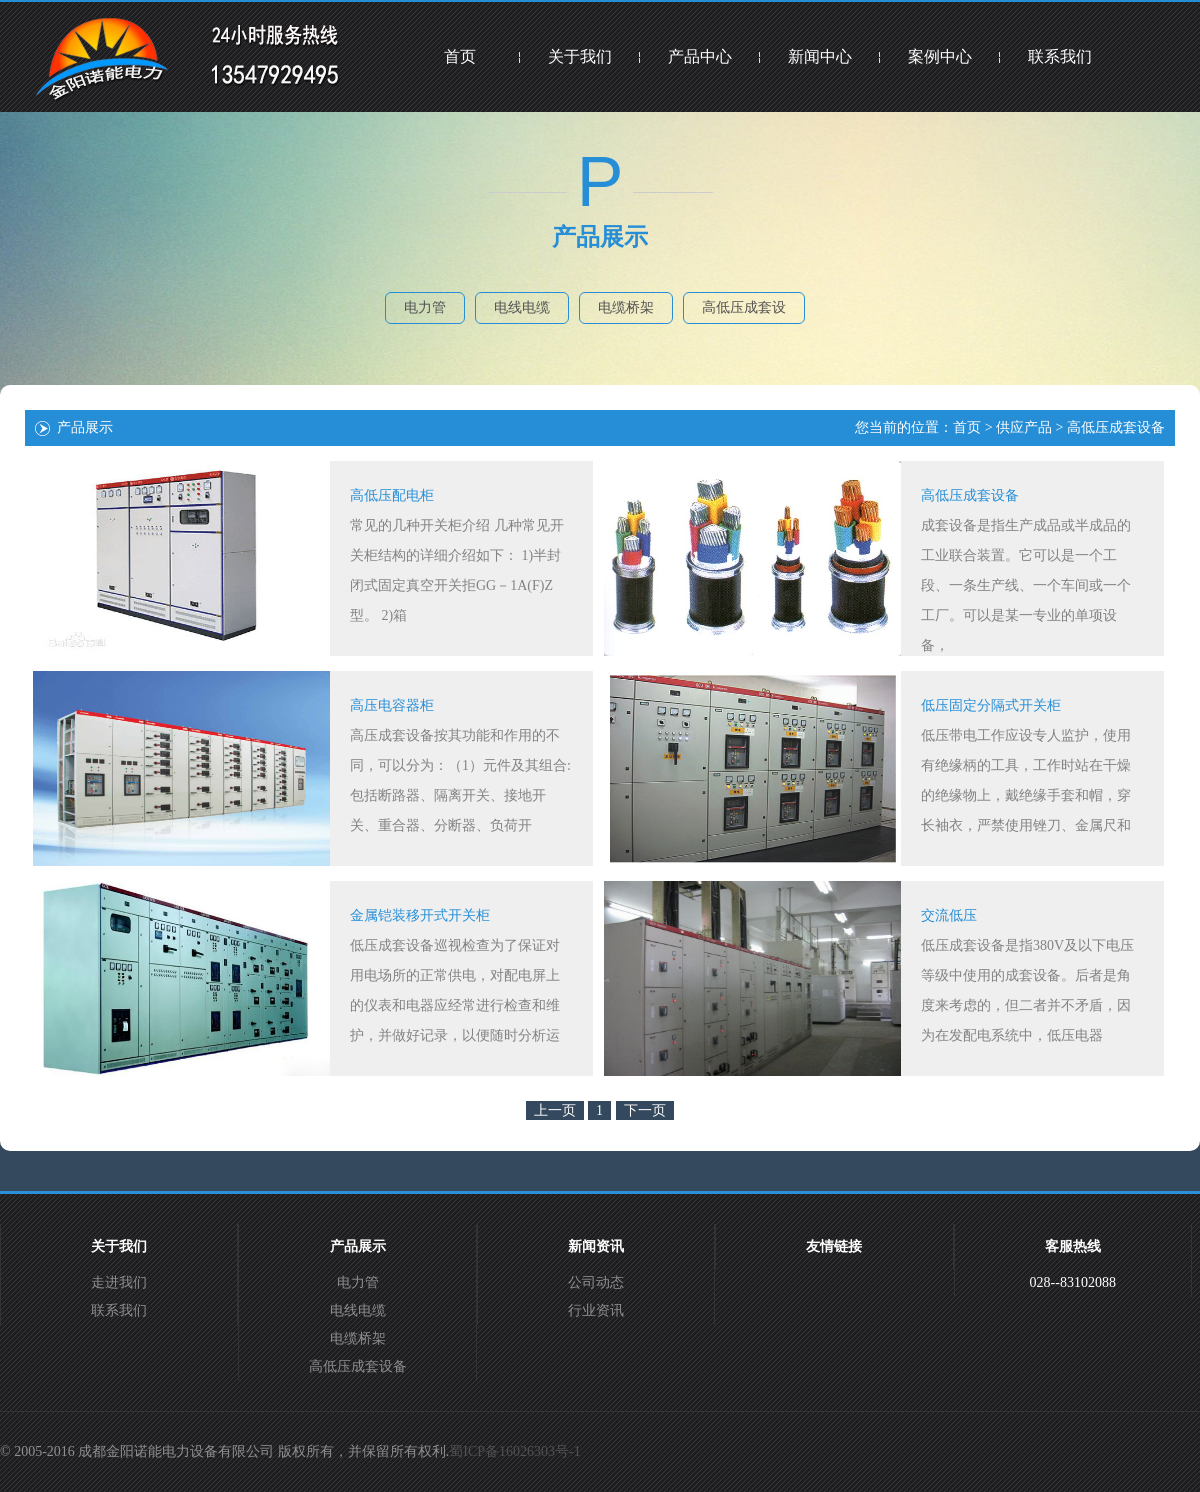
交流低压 (949, 915)
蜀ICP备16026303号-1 (514, 1451)
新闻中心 (820, 56)
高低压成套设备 (1116, 427)
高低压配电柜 (392, 495)
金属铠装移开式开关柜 (420, 915)
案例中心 (940, 56)
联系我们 (1060, 56)
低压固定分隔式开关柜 (991, 705)
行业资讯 (596, 1310)
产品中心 (700, 56)
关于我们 (580, 56)
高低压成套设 (744, 307)
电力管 (425, 307)
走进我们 (119, 1282)
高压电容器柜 (392, 705)
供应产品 (1024, 427)
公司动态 (596, 1282)
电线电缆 (522, 307)
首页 (460, 56)
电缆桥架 (626, 307)
